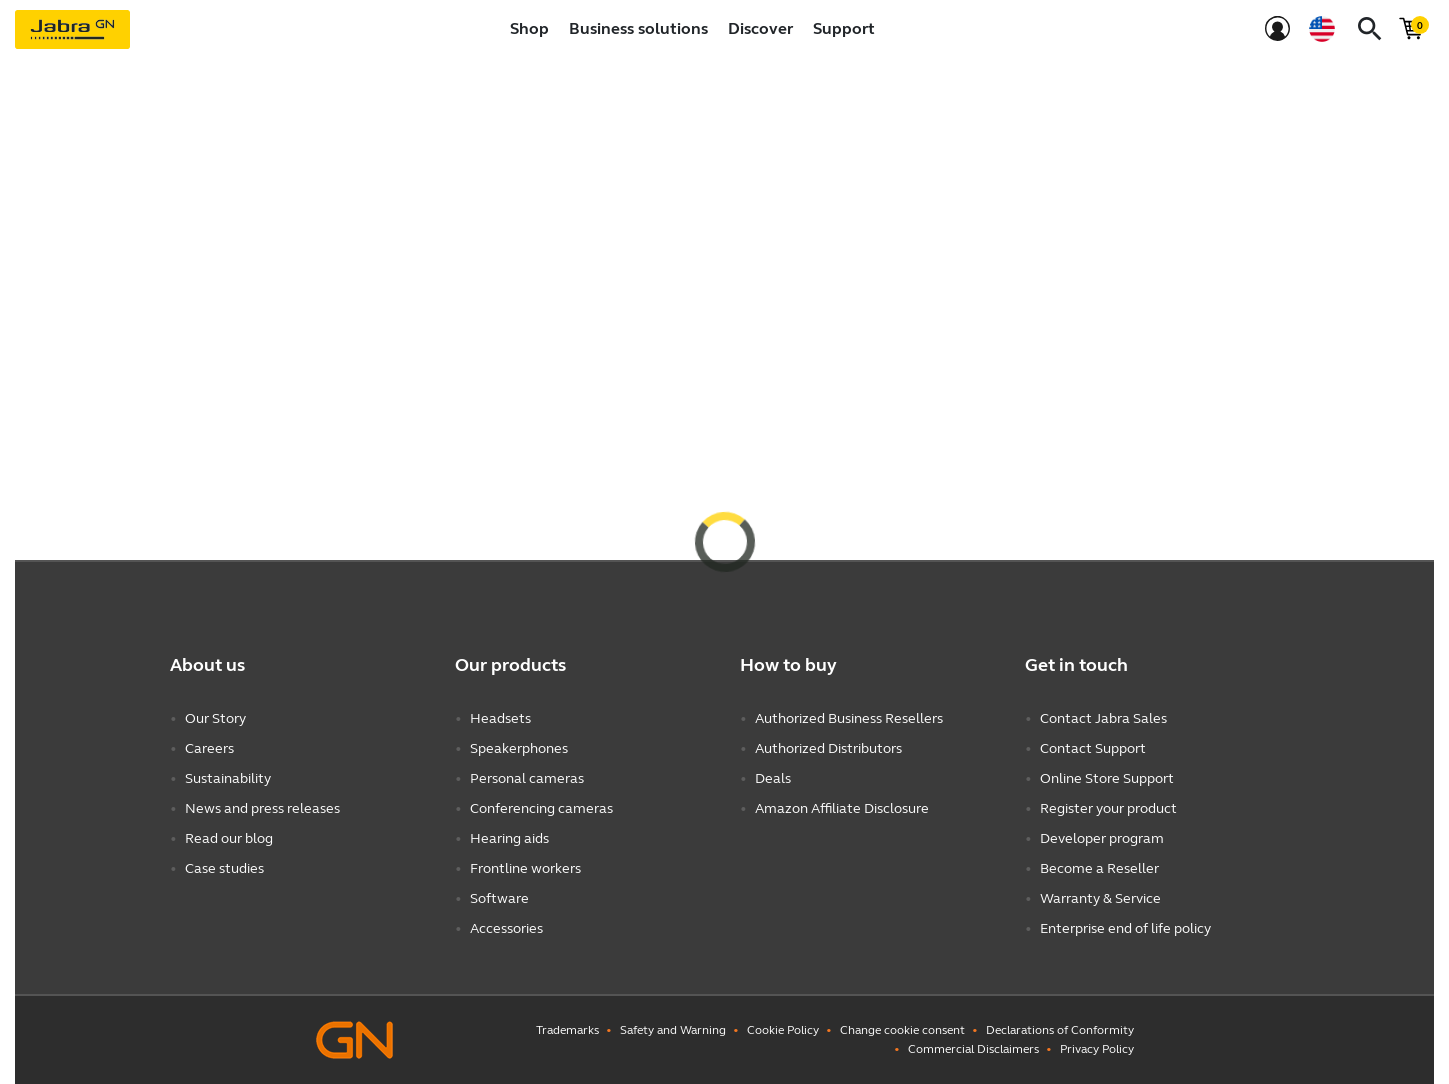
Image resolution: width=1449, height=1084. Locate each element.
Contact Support (1093, 748)
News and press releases (262, 808)
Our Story (215, 718)
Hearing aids (509, 838)
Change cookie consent (902, 1030)
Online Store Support (1107, 778)
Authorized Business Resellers (849, 718)
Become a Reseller (1099, 868)
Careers (209, 748)
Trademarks (567, 1030)
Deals (773, 778)
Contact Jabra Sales (1103, 718)
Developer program (1102, 838)
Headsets (500, 718)
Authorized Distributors (828, 748)
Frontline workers (525, 868)
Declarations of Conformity (1060, 1030)
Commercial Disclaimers (973, 1049)
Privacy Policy (1097, 1049)
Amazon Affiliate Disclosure (842, 808)
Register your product (1108, 808)
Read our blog (229, 838)
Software (499, 898)
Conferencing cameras (541, 808)
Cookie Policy (783, 1030)
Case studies (224, 868)
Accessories (506, 928)
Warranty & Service (1100, 898)
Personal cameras (527, 778)
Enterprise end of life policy (1125, 928)
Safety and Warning (673, 1030)
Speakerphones (519, 748)
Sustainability (228, 778)
